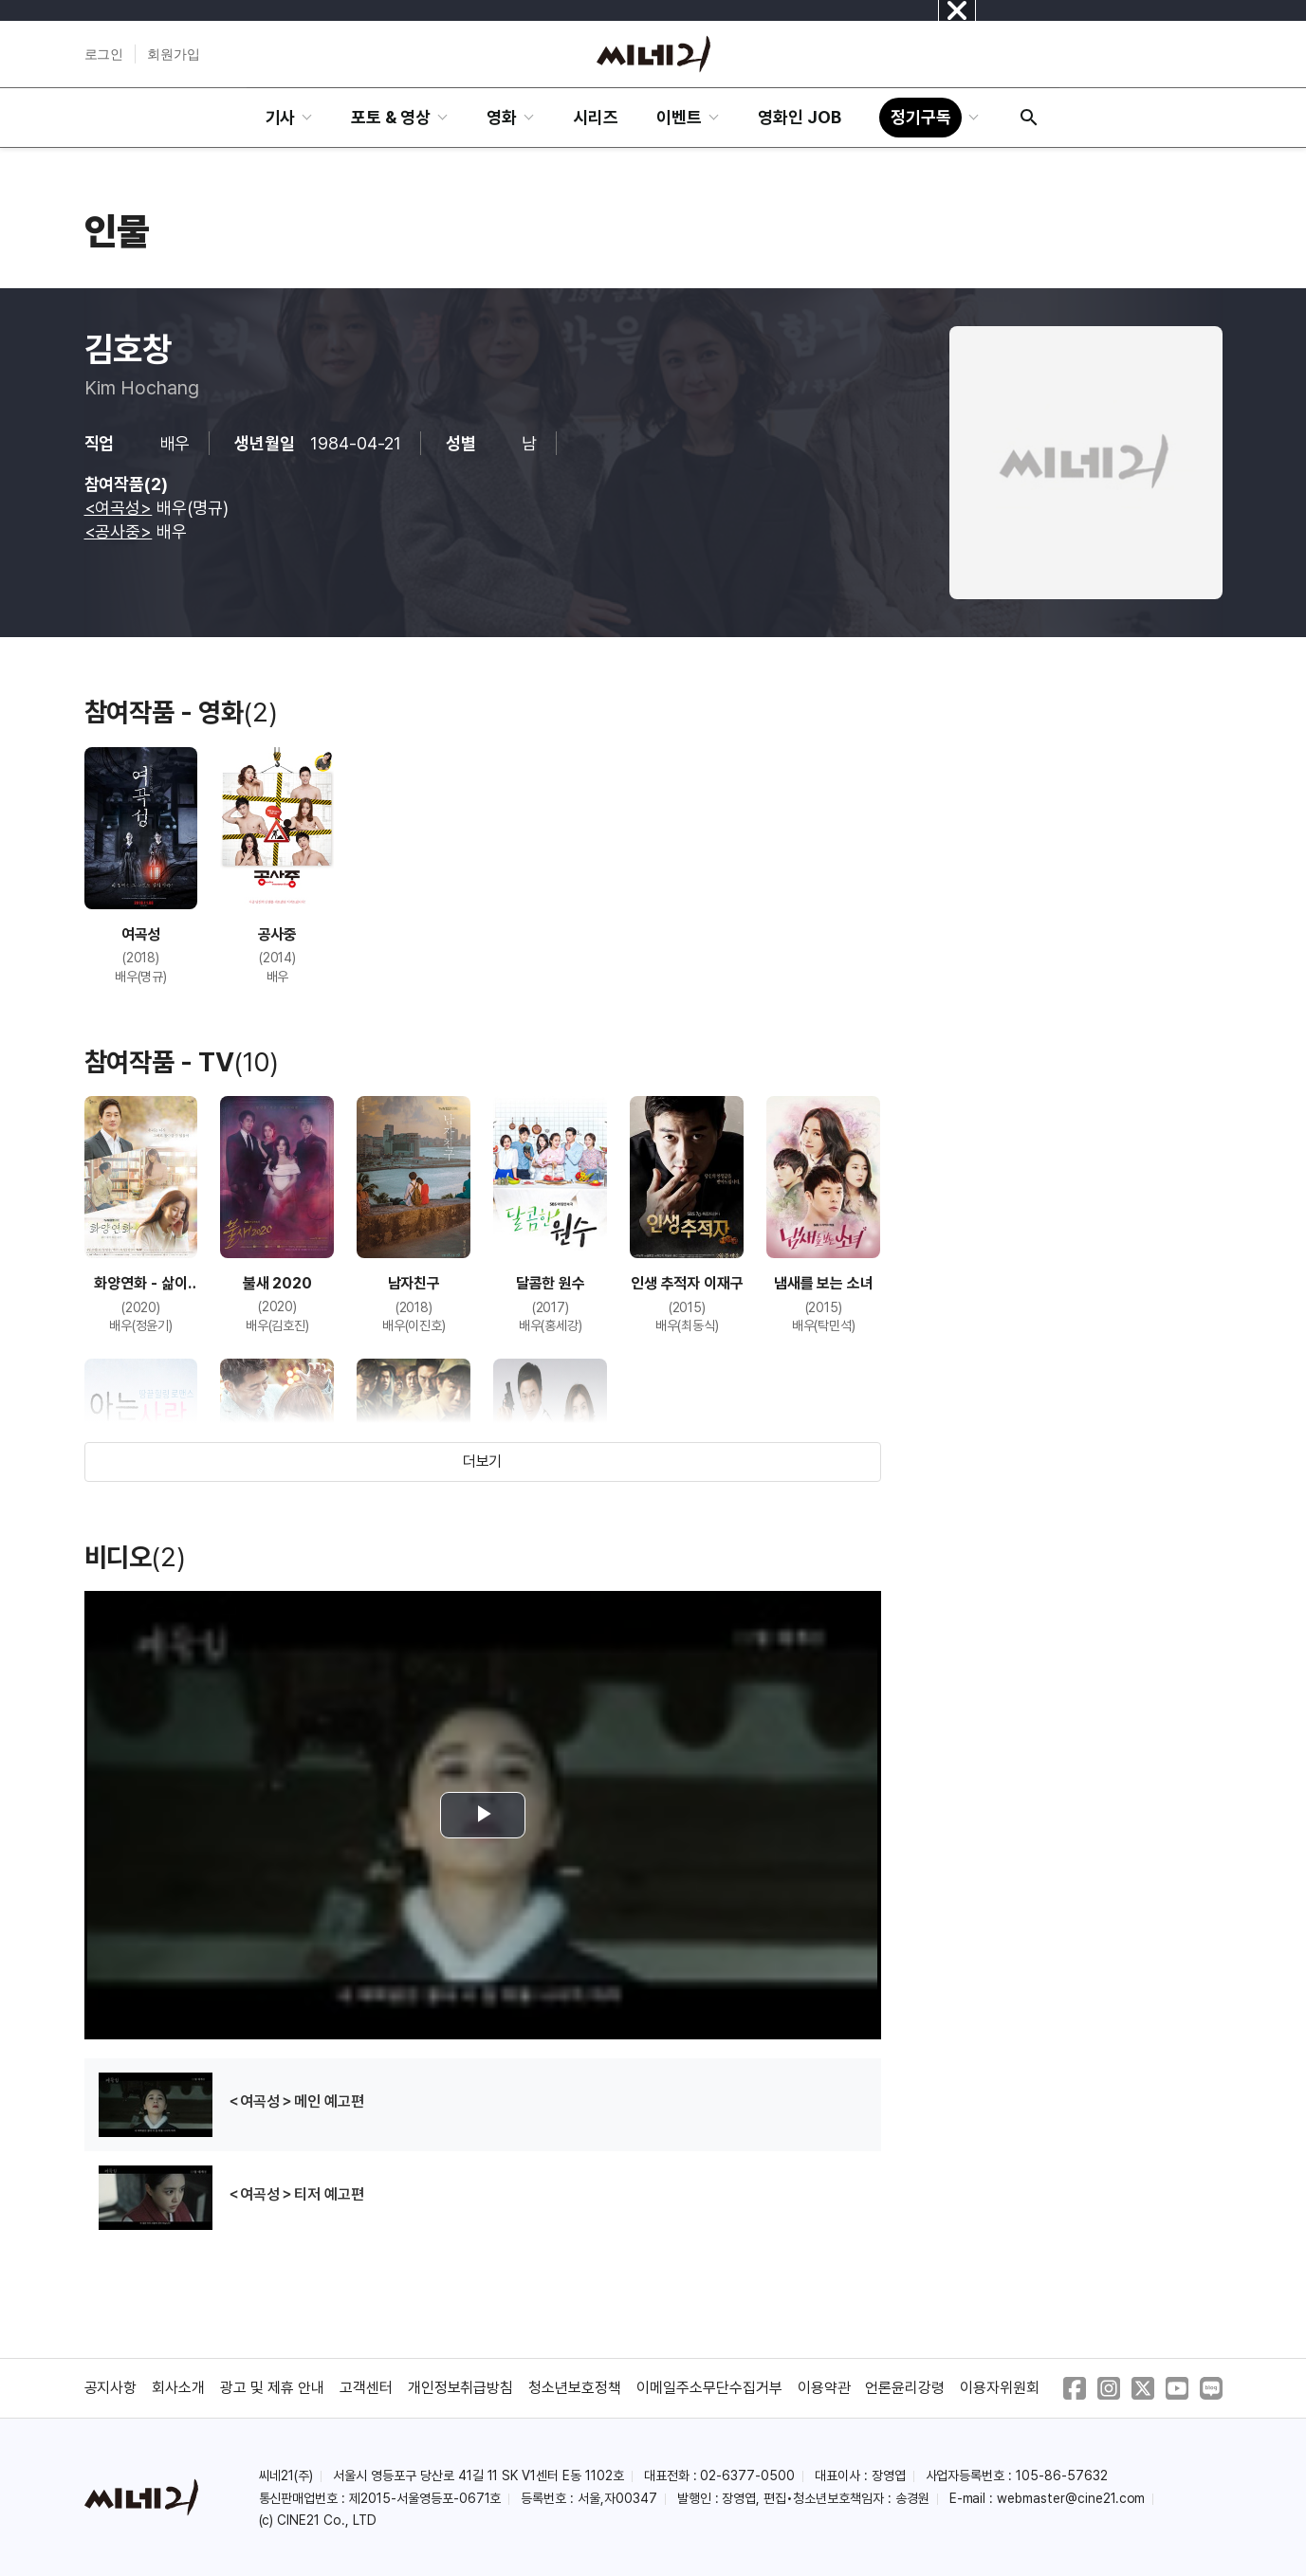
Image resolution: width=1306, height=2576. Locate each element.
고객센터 (366, 2388)
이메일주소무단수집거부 (709, 2388)
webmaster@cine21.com (1071, 2498)
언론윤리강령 (905, 2388)
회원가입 (173, 54)
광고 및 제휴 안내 (272, 2388)
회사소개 (178, 2388)
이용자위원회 (999, 2388)
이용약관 (824, 2388)
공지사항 (111, 2388)
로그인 (104, 54)
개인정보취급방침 (461, 2388)
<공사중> (118, 531)
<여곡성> (118, 508)
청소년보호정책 (574, 2388)
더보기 (483, 1461)
